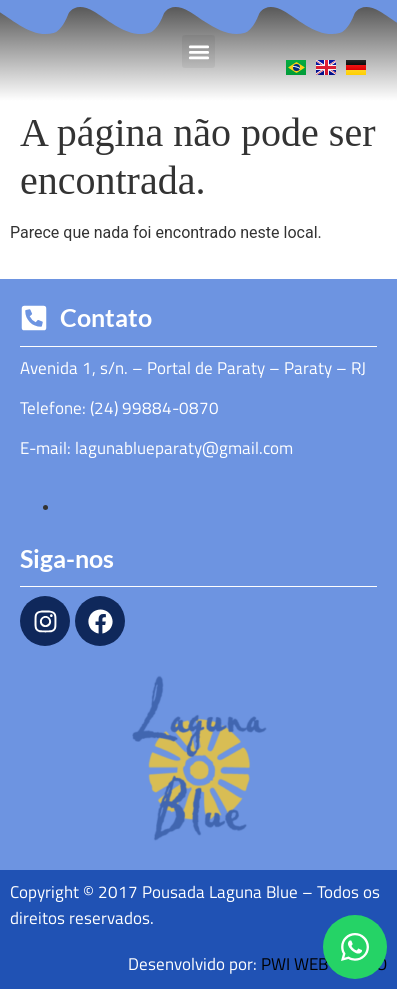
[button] (198, 51)
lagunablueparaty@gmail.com (184, 448)
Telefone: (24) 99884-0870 (119, 408)
